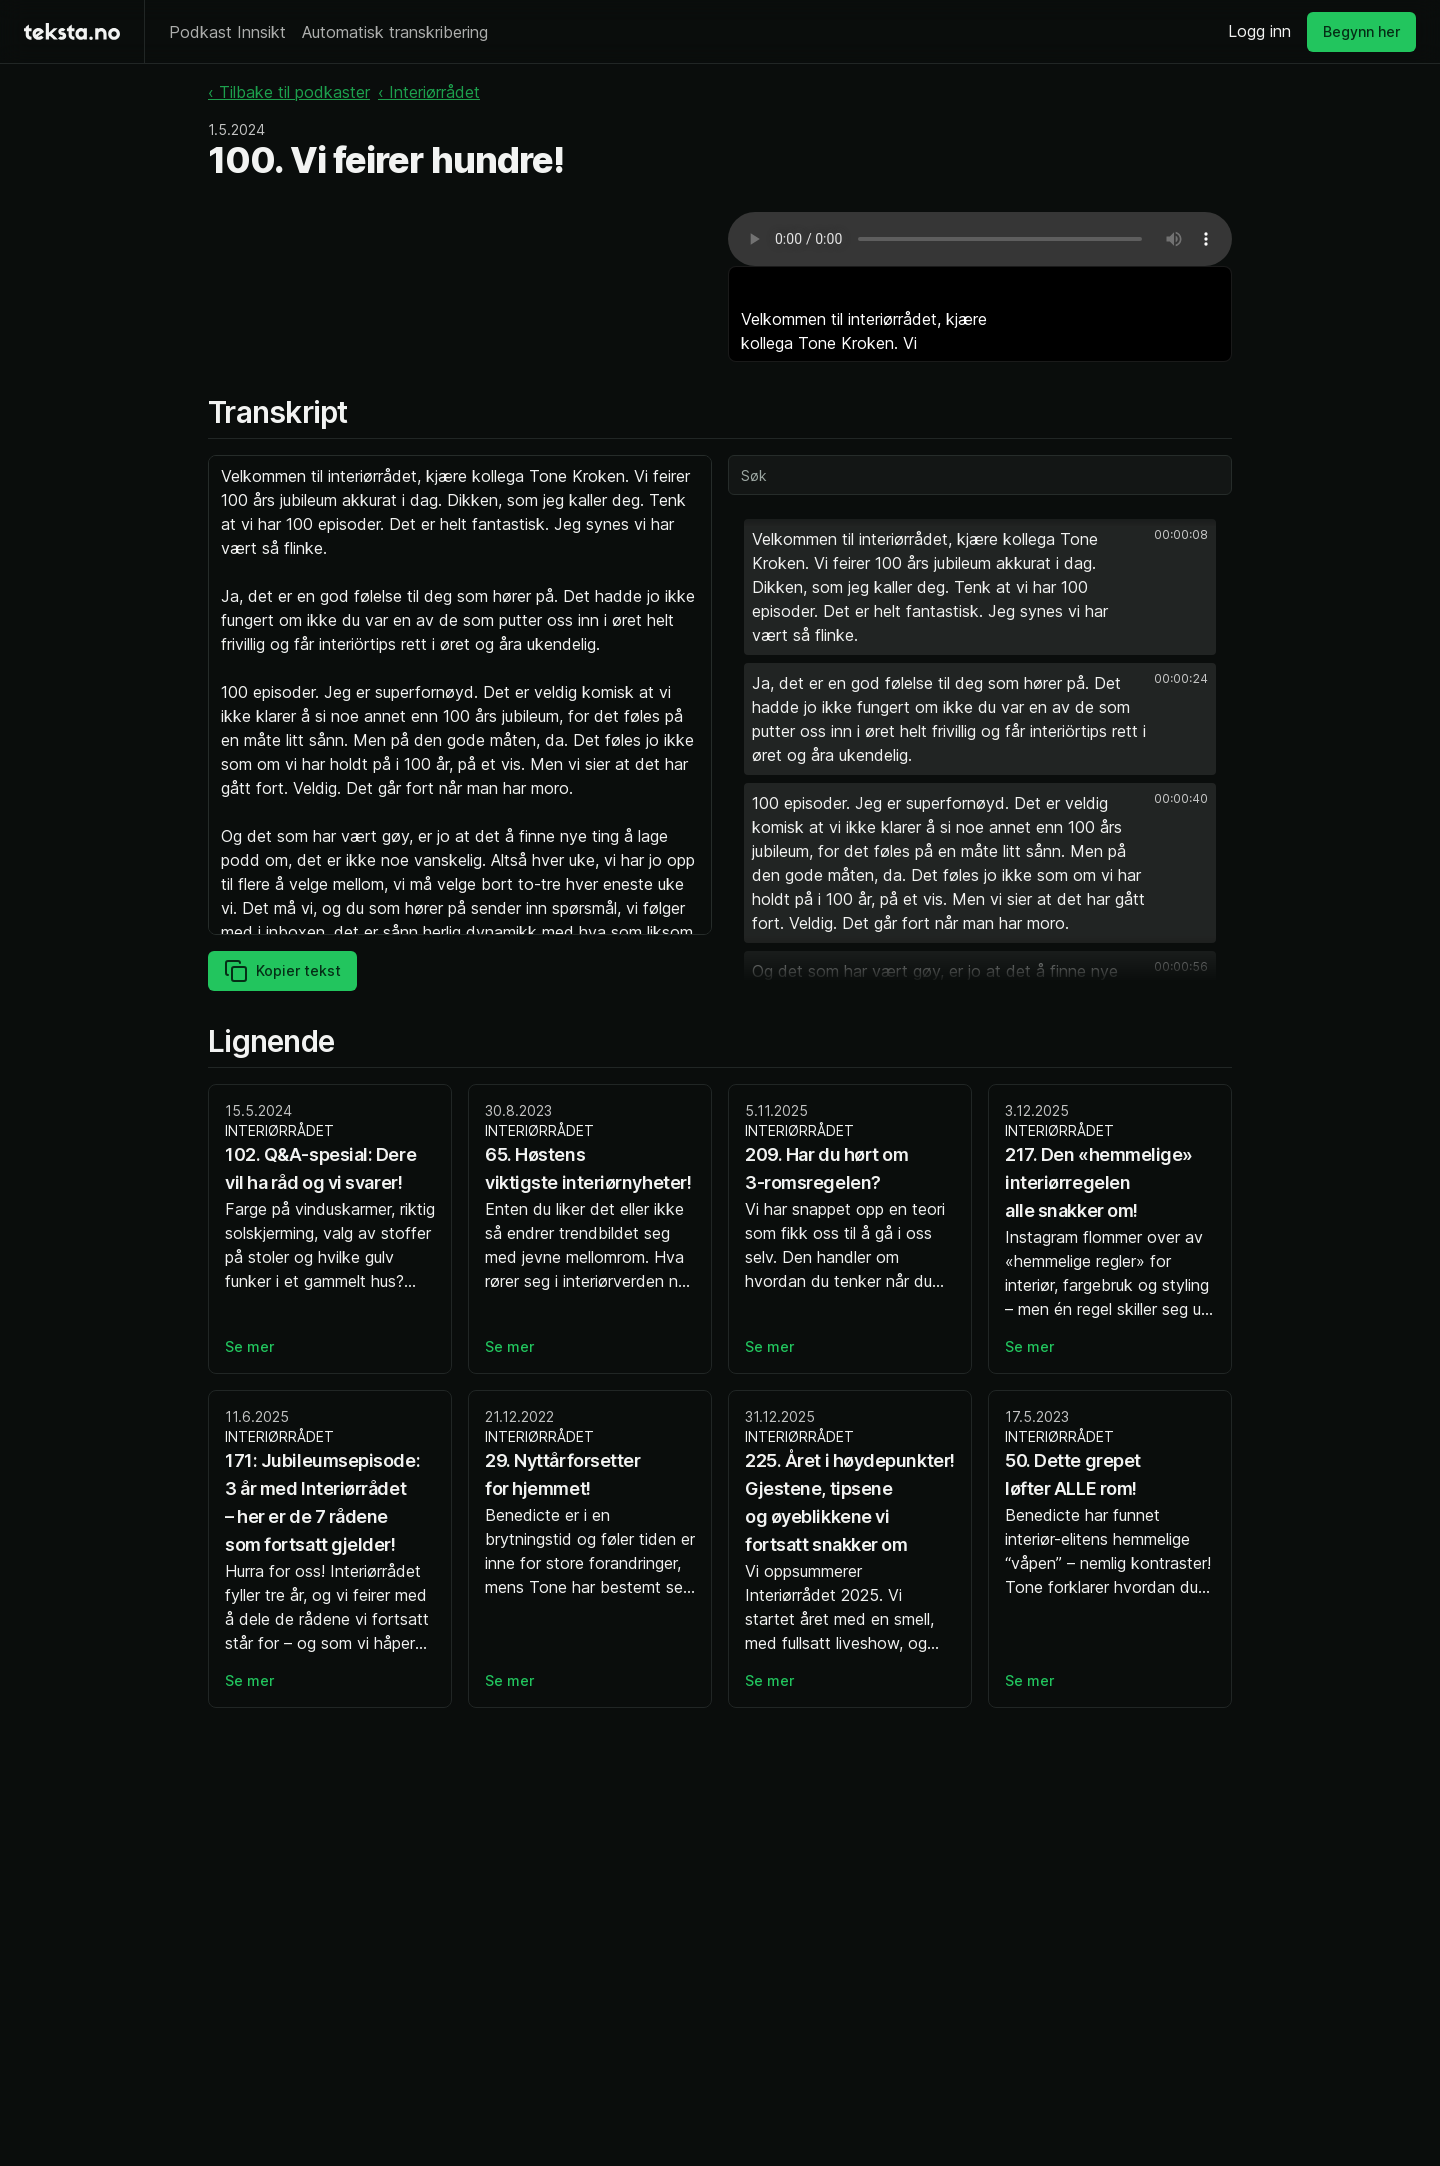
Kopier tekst (282, 971)
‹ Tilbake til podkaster (289, 92)
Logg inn (1259, 31)
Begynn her (1361, 31)
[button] (980, 587)
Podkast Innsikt (227, 32)
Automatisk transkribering (395, 32)
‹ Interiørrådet (429, 92)
